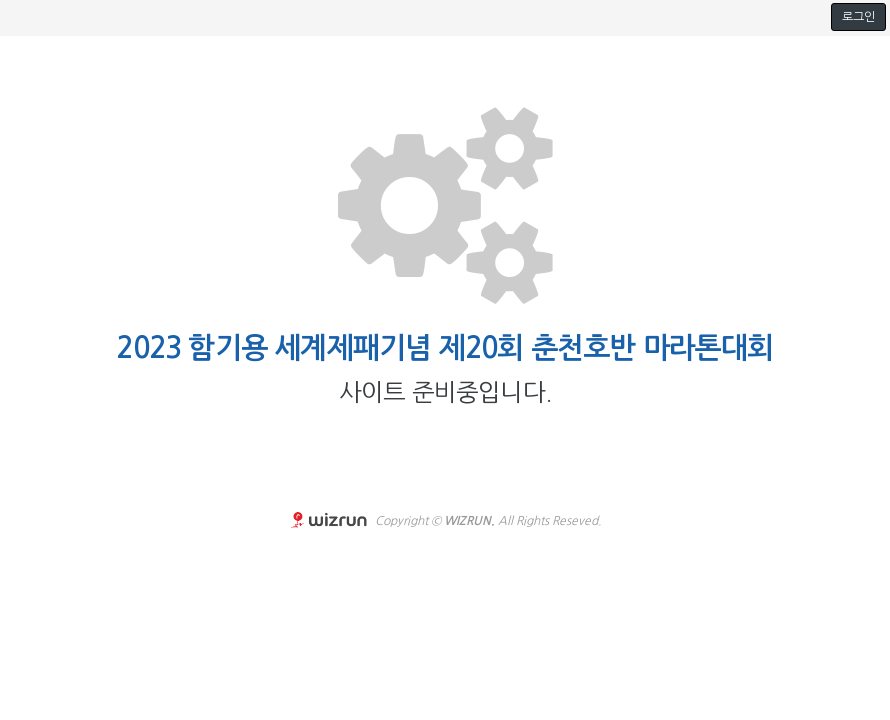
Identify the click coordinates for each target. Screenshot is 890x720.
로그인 (858, 17)
